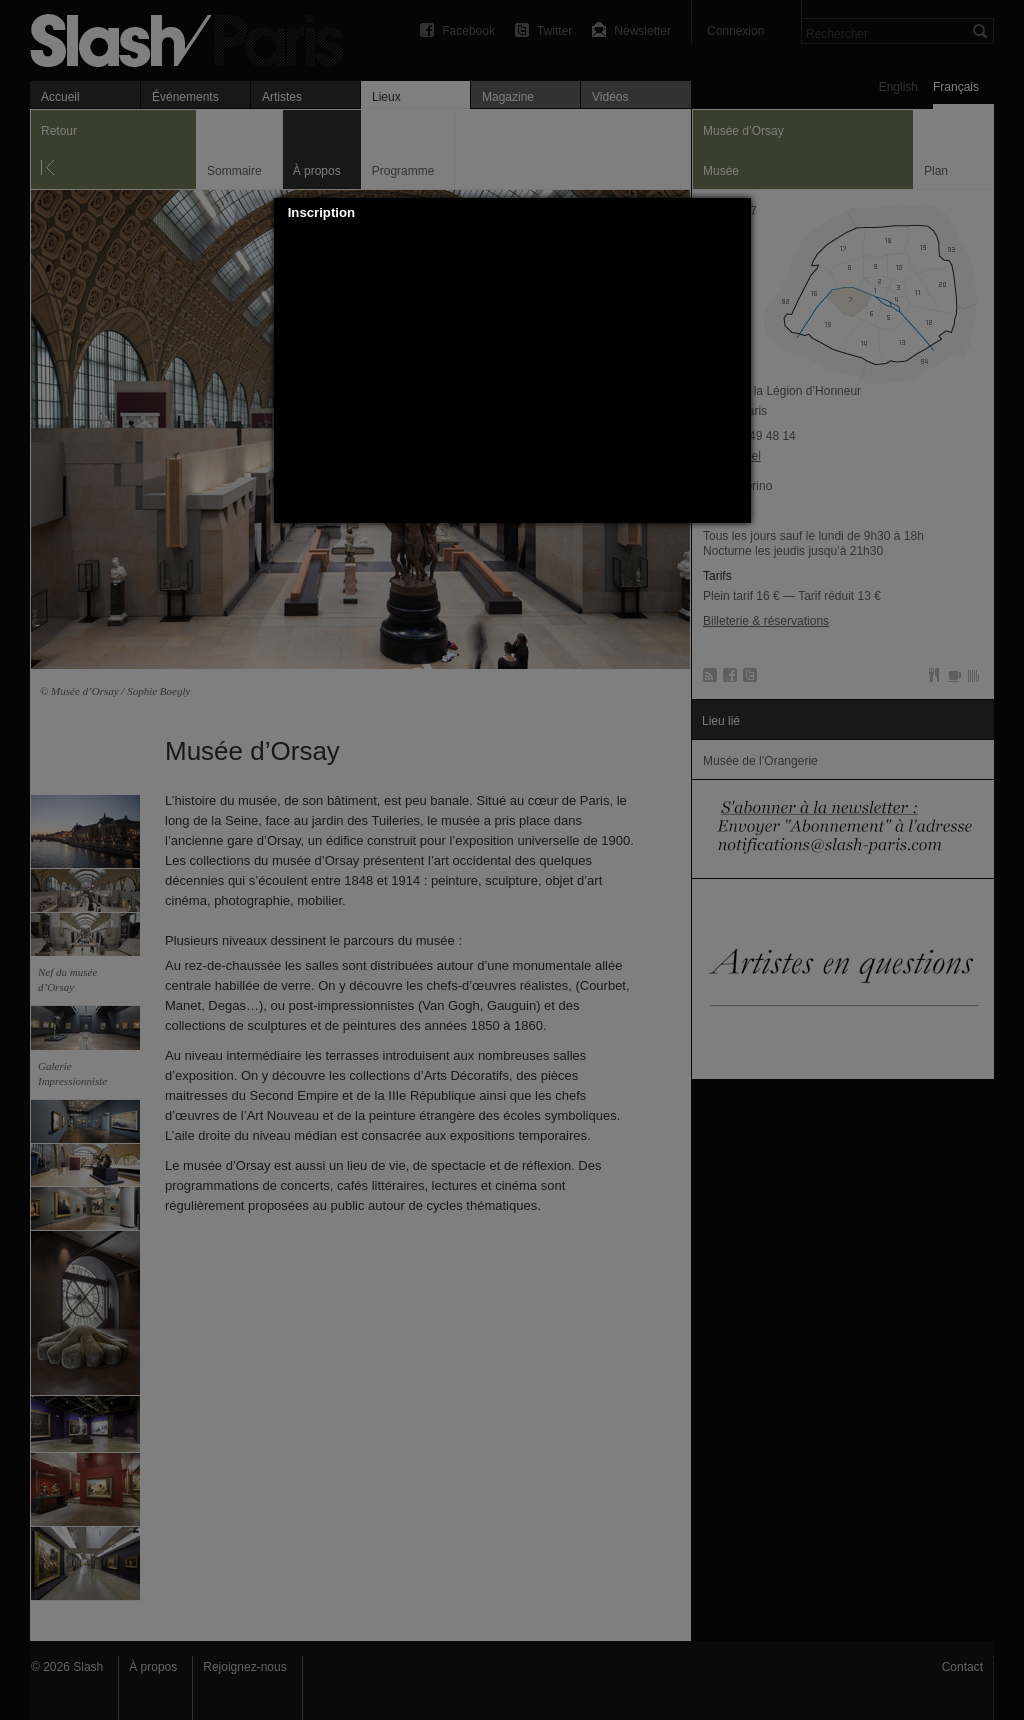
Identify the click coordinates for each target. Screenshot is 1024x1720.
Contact (962, 1667)
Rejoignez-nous (244, 1667)
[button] (736, 213)
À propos (153, 1667)
